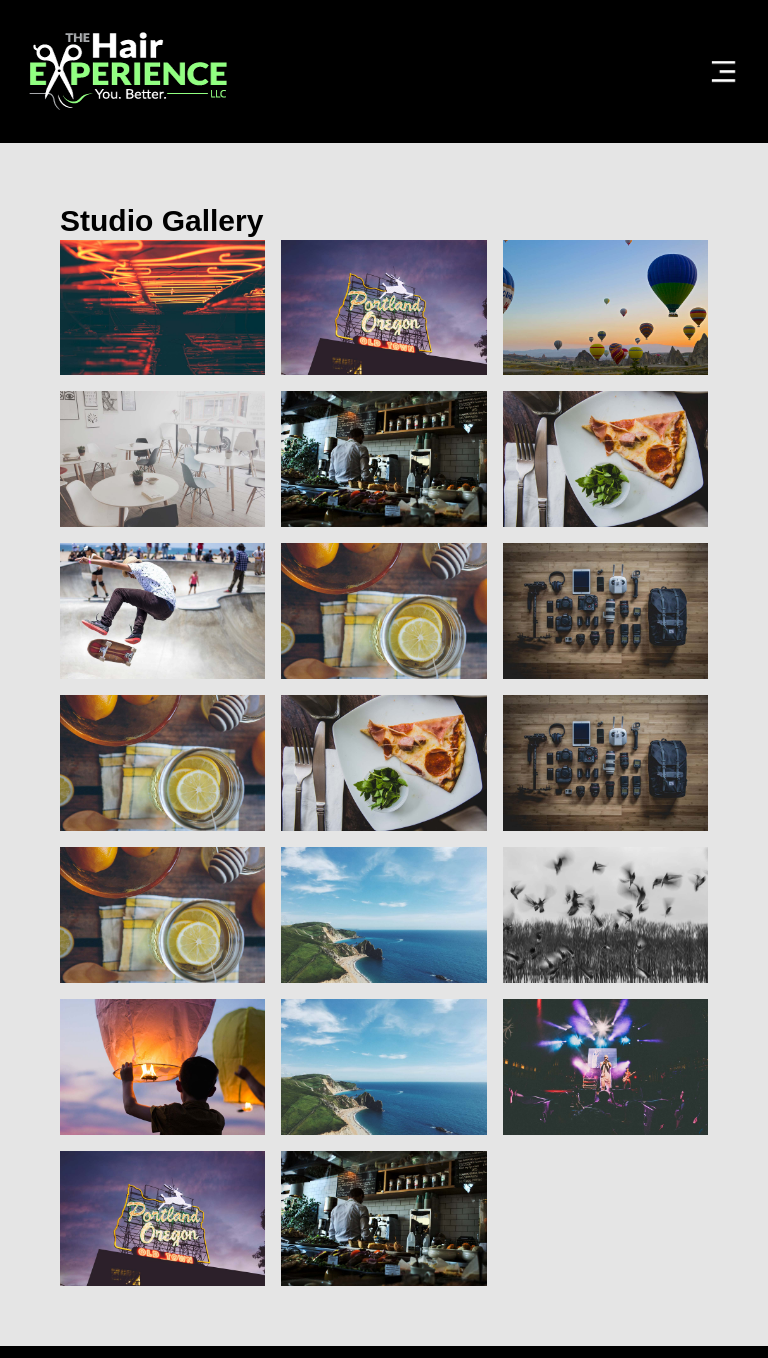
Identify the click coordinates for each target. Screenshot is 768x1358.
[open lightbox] (162, 308)
